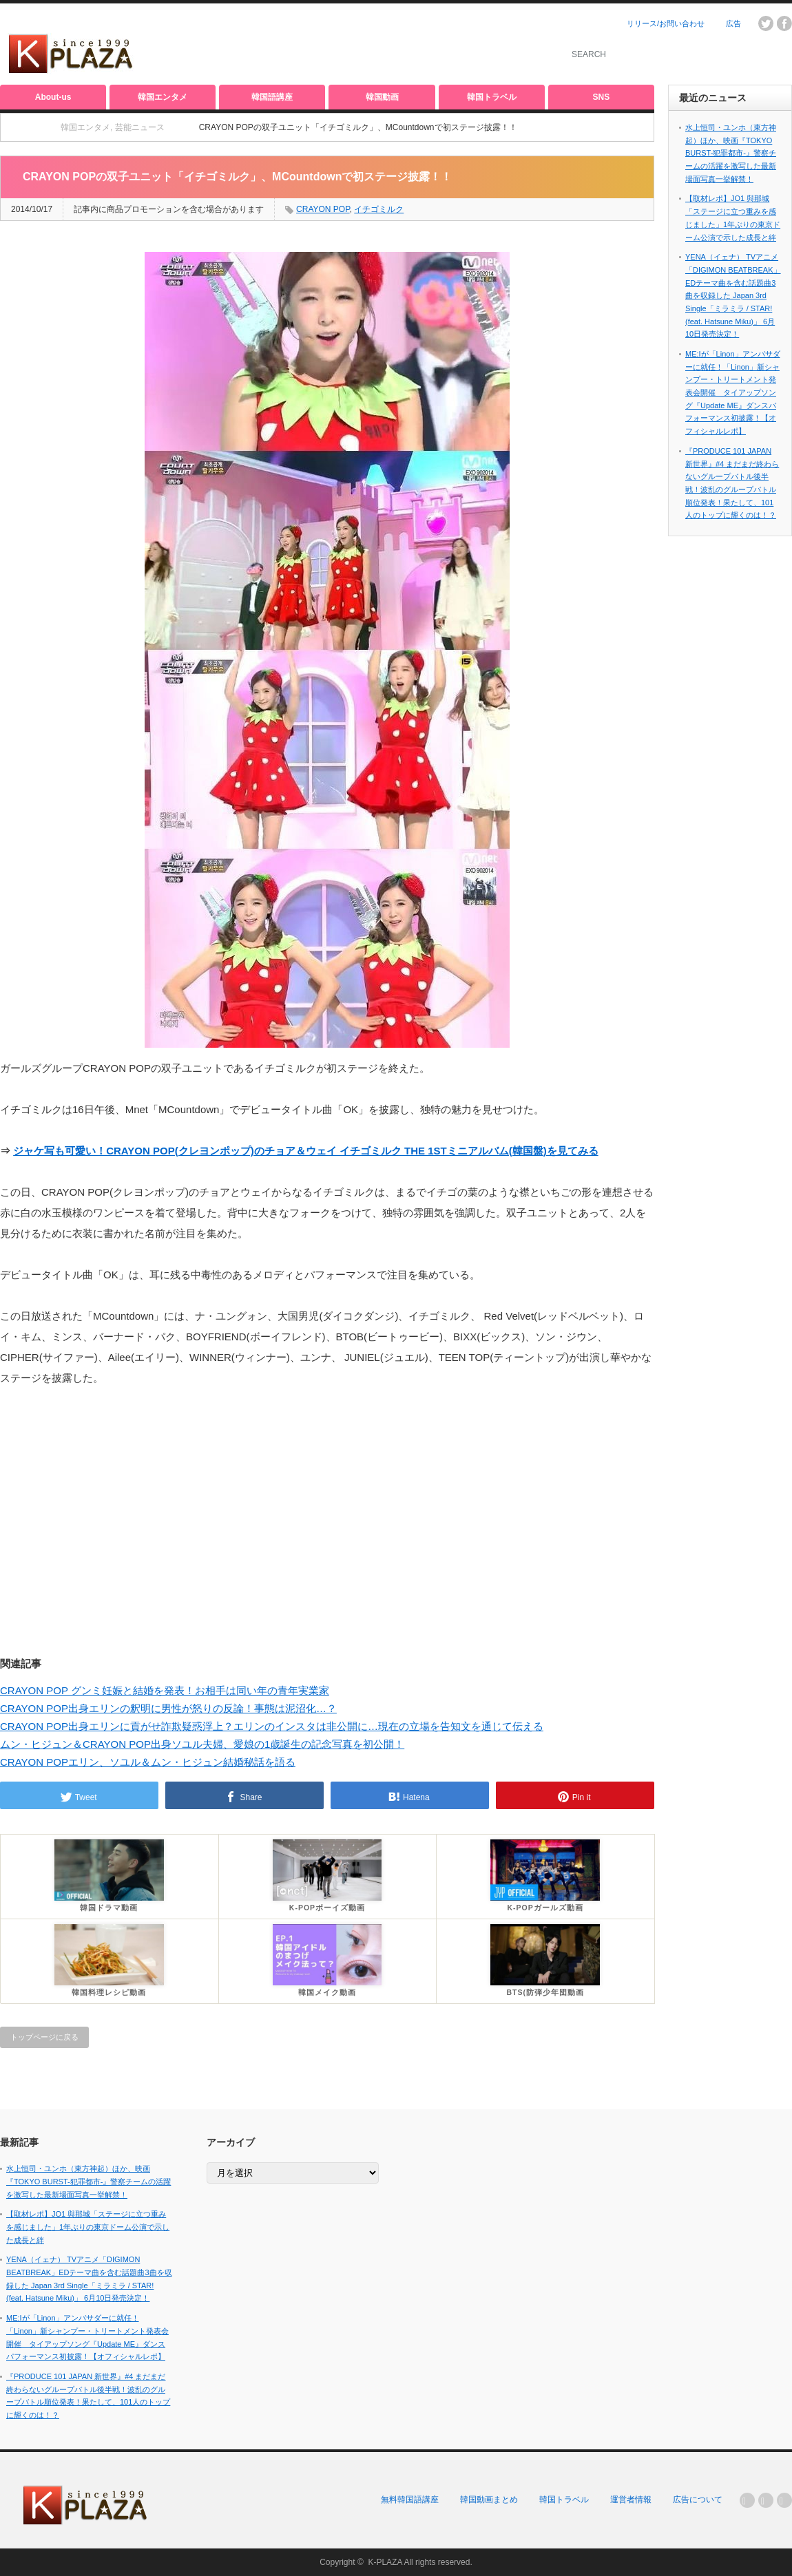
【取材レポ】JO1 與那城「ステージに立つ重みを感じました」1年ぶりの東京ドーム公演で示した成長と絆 (87, 2227)
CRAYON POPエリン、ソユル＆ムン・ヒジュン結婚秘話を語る (147, 1762)
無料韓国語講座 (410, 2499)
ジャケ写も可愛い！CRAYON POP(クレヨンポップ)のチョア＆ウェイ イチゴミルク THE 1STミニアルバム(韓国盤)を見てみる (305, 1151)
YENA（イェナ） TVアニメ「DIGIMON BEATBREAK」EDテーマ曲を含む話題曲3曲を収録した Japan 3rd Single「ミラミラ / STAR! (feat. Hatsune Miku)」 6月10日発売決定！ (733, 295)
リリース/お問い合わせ (666, 23)
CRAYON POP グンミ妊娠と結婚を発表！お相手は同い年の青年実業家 (164, 1690)
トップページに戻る (44, 2037)
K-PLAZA (385, 2562)
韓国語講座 (272, 97)
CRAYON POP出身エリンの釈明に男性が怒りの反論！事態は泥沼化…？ (168, 1708)
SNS (601, 97)
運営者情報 (631, 2499)
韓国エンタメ (162, 97)
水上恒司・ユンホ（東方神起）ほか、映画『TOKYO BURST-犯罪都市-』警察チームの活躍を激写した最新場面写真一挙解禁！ (730, 153)
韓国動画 (382, 97)
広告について (697, 2499)
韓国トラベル (492, 97)
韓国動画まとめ (489, 2499)
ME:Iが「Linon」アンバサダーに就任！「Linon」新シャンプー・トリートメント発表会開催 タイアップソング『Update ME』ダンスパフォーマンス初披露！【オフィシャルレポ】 (732, 392)
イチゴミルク (379, 209)
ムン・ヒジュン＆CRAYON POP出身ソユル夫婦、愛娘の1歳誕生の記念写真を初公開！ (202, 1744)
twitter (765, 23)
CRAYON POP (323, 209)
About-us (53, 97)
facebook (784, 23)
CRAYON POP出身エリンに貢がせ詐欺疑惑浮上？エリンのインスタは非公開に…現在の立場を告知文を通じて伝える (271, 1726)
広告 (733, 23)
